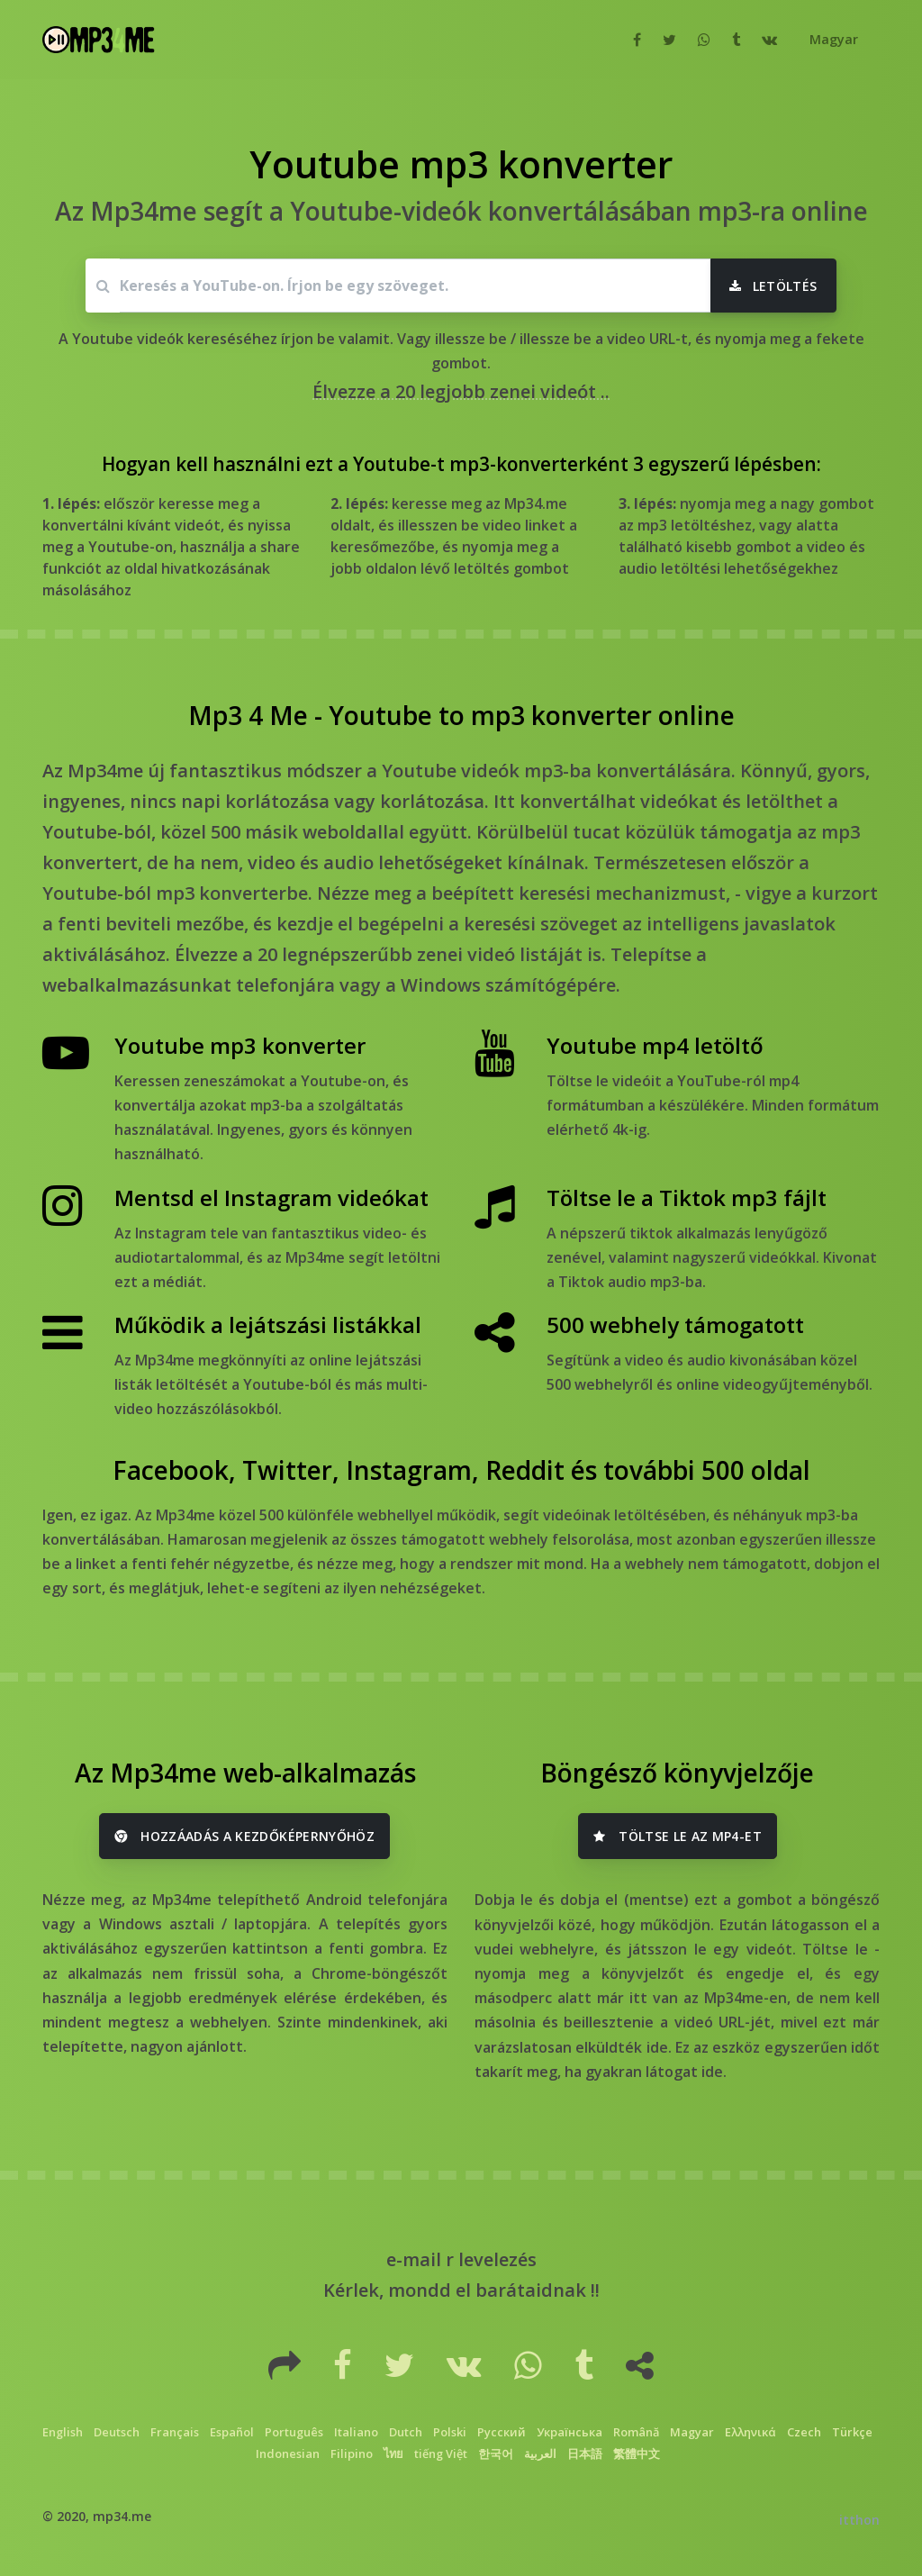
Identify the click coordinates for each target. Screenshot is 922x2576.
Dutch (405, 2432)
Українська (569, 2432)
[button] (831, 39)
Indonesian (288, 2453)
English (62, 2432)
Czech (804, 2432)
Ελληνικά (750, 2432)
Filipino (351, 2453)
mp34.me (122, 2516)
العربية (540, 2453)
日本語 (584, 2453)
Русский (501, 2432)
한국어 (495, 2453)
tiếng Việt (440, 2453)
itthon (859, 2519)
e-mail (413, 2259)
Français (174, 2432)
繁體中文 (636, 2453)
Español (232, 2432)
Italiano (356, 2432)
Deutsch (117, 2432)
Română (636, 2432)
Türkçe (852, 2432)
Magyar (692, 2432)
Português (294, 2432)
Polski (449, 2432)
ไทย (393, 2453)
